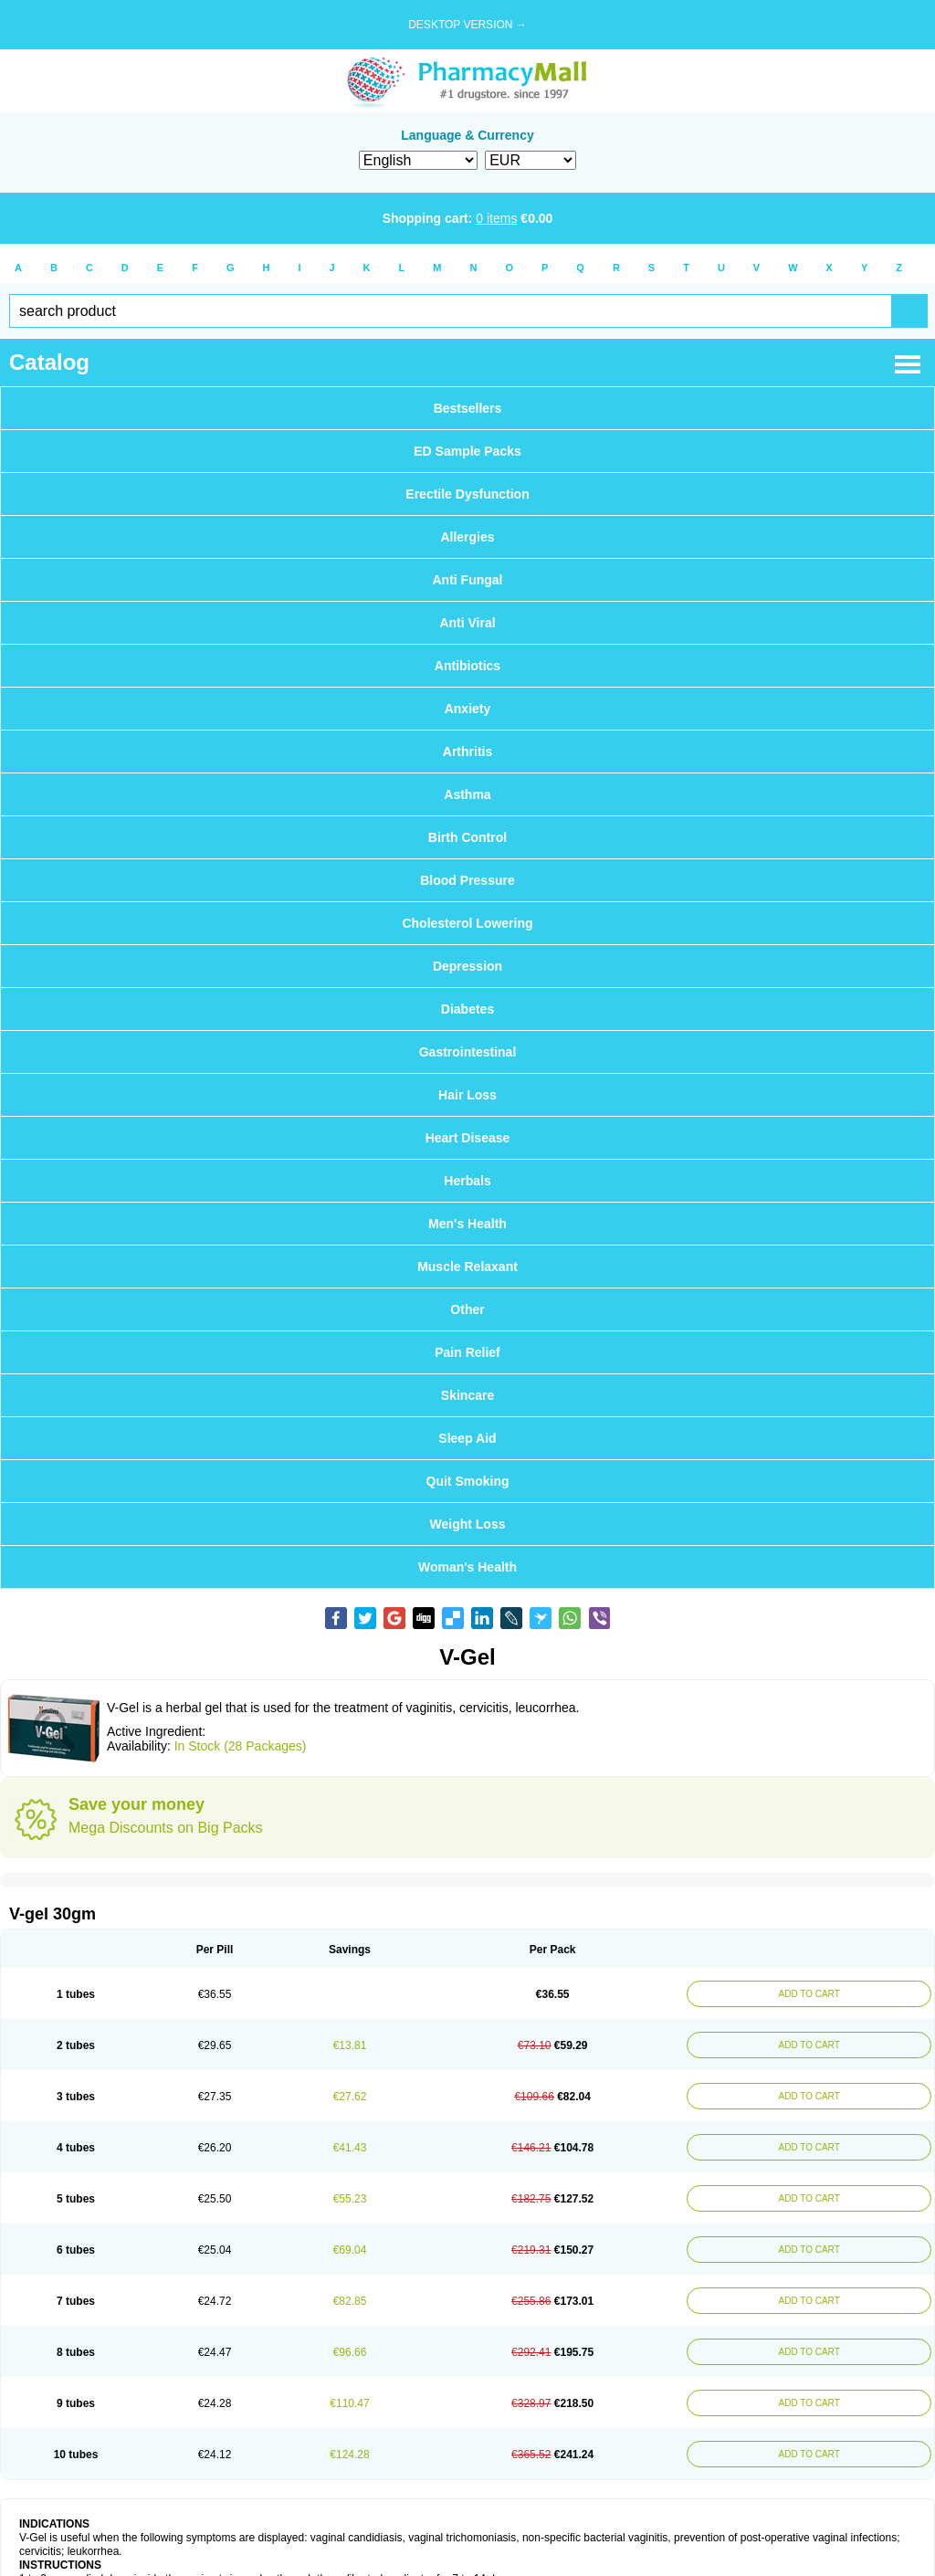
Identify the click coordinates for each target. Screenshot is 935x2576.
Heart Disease (467, 1137)
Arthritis (467, 751)
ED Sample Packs (467, 451)
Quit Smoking (468, 1481)
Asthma (467, 794)
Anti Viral (467, 622)
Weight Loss (468, 1524)
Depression (467, 966)
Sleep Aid (467, 1438)
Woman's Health (467, 1567)
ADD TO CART (808, 1994)
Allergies (467, 537)
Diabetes (467, 1009)
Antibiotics (467, 665)
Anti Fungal (468, 580)
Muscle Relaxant (467, 1266)
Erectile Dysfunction (467, 494)
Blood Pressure (467, 880)
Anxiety (468, 708)
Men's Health (467, 1223)
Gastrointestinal (468, 1052)
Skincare (467, 1395)
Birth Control (467, 837)
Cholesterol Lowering (467, 923)
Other (467, 1309)
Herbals (467, 1180)
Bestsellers (468, 408)
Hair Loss (467, 1095)
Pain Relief (467, 1352)
